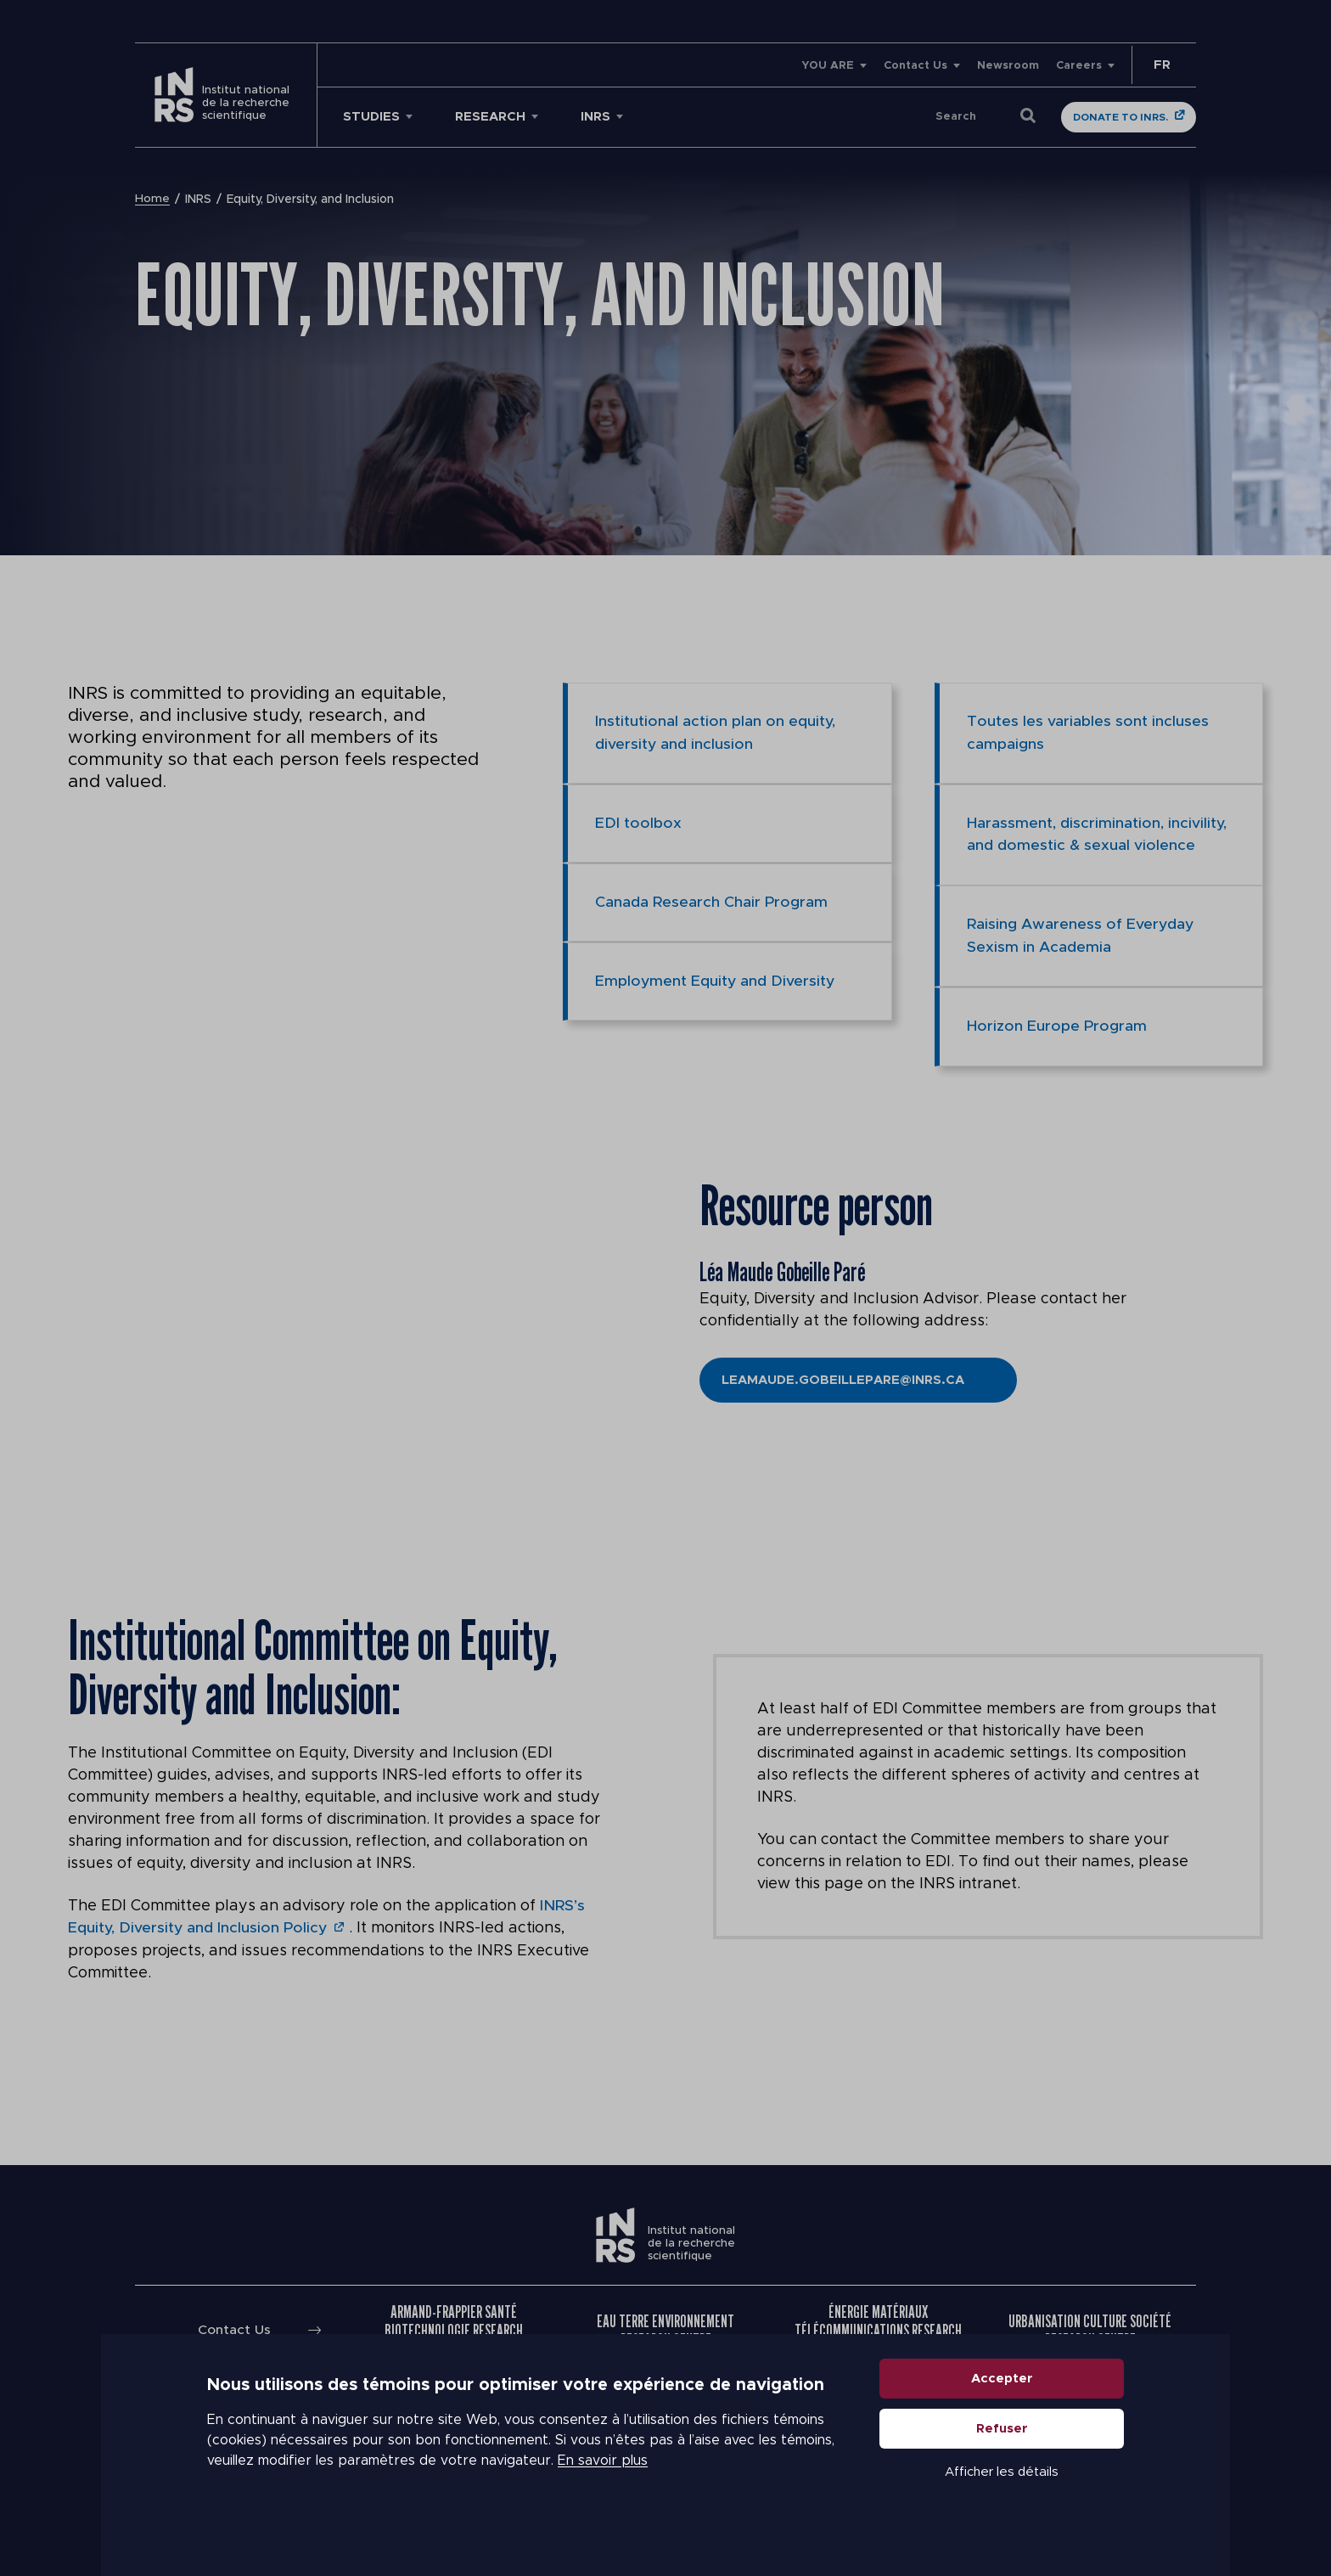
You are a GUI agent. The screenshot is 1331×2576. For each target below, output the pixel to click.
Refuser (1002, 2459)
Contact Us (915, 65)
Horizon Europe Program (1057, 1024)
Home (152, 199)
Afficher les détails (1002, 2502)
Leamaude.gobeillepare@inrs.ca (843, 1376)
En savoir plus (603, 2491)
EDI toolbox (638, 822)
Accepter (1002, 2409)
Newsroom (1008, 65)
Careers (1079, 65)
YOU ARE (827, 65)
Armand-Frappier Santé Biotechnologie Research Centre (454, 2326)
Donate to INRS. (1120, 117)
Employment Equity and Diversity (716, 979)
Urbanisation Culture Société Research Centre (1089, 2326)
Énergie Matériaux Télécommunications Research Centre (878, 2326)
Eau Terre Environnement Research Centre (665, 2326)
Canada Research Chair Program (711, 900)
